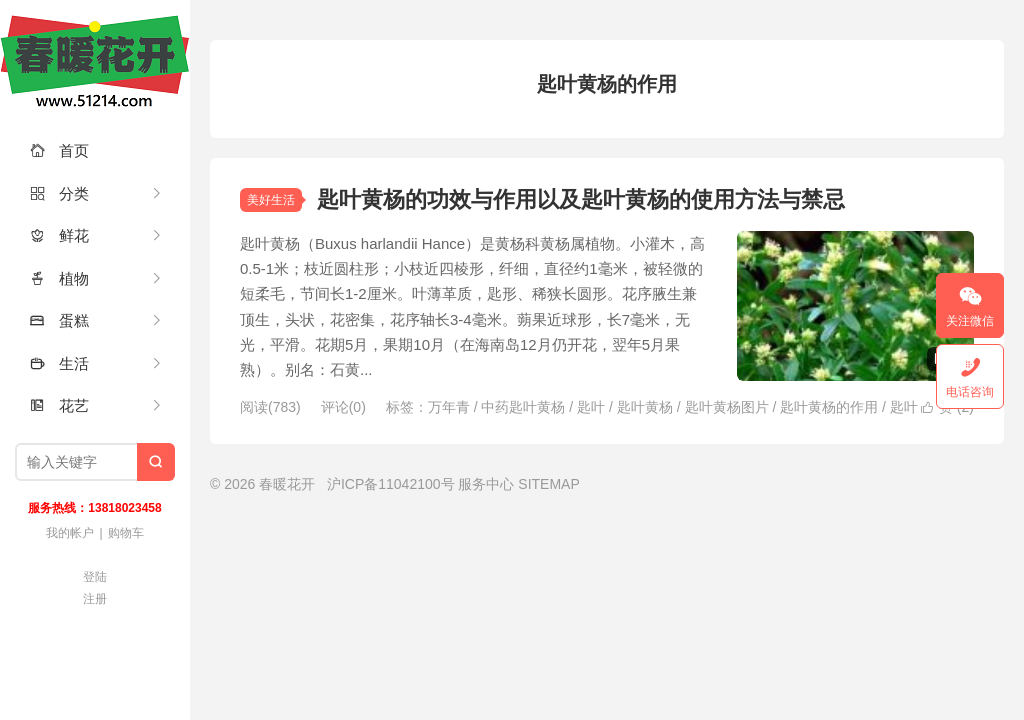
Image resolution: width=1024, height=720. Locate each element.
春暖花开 (95, 60)
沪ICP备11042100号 (391, 484)
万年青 (449, 407)
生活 (59, 363)
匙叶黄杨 (645, 407)
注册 (95, 599)
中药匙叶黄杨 (523, 407)
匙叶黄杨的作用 (829, 407)
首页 (59, 150)
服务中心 (486, 484)
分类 (59, 193)
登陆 (95, 577)
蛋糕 (59, 320)
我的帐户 (70, 533)
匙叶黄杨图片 (727, 407)
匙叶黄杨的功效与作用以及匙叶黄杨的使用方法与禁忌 (581, 199)
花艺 (59, 405)
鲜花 (59, 235)
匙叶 (591, 407)
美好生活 (271, 200)
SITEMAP (548, 484)
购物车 (126, 533)
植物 (59, 278)
